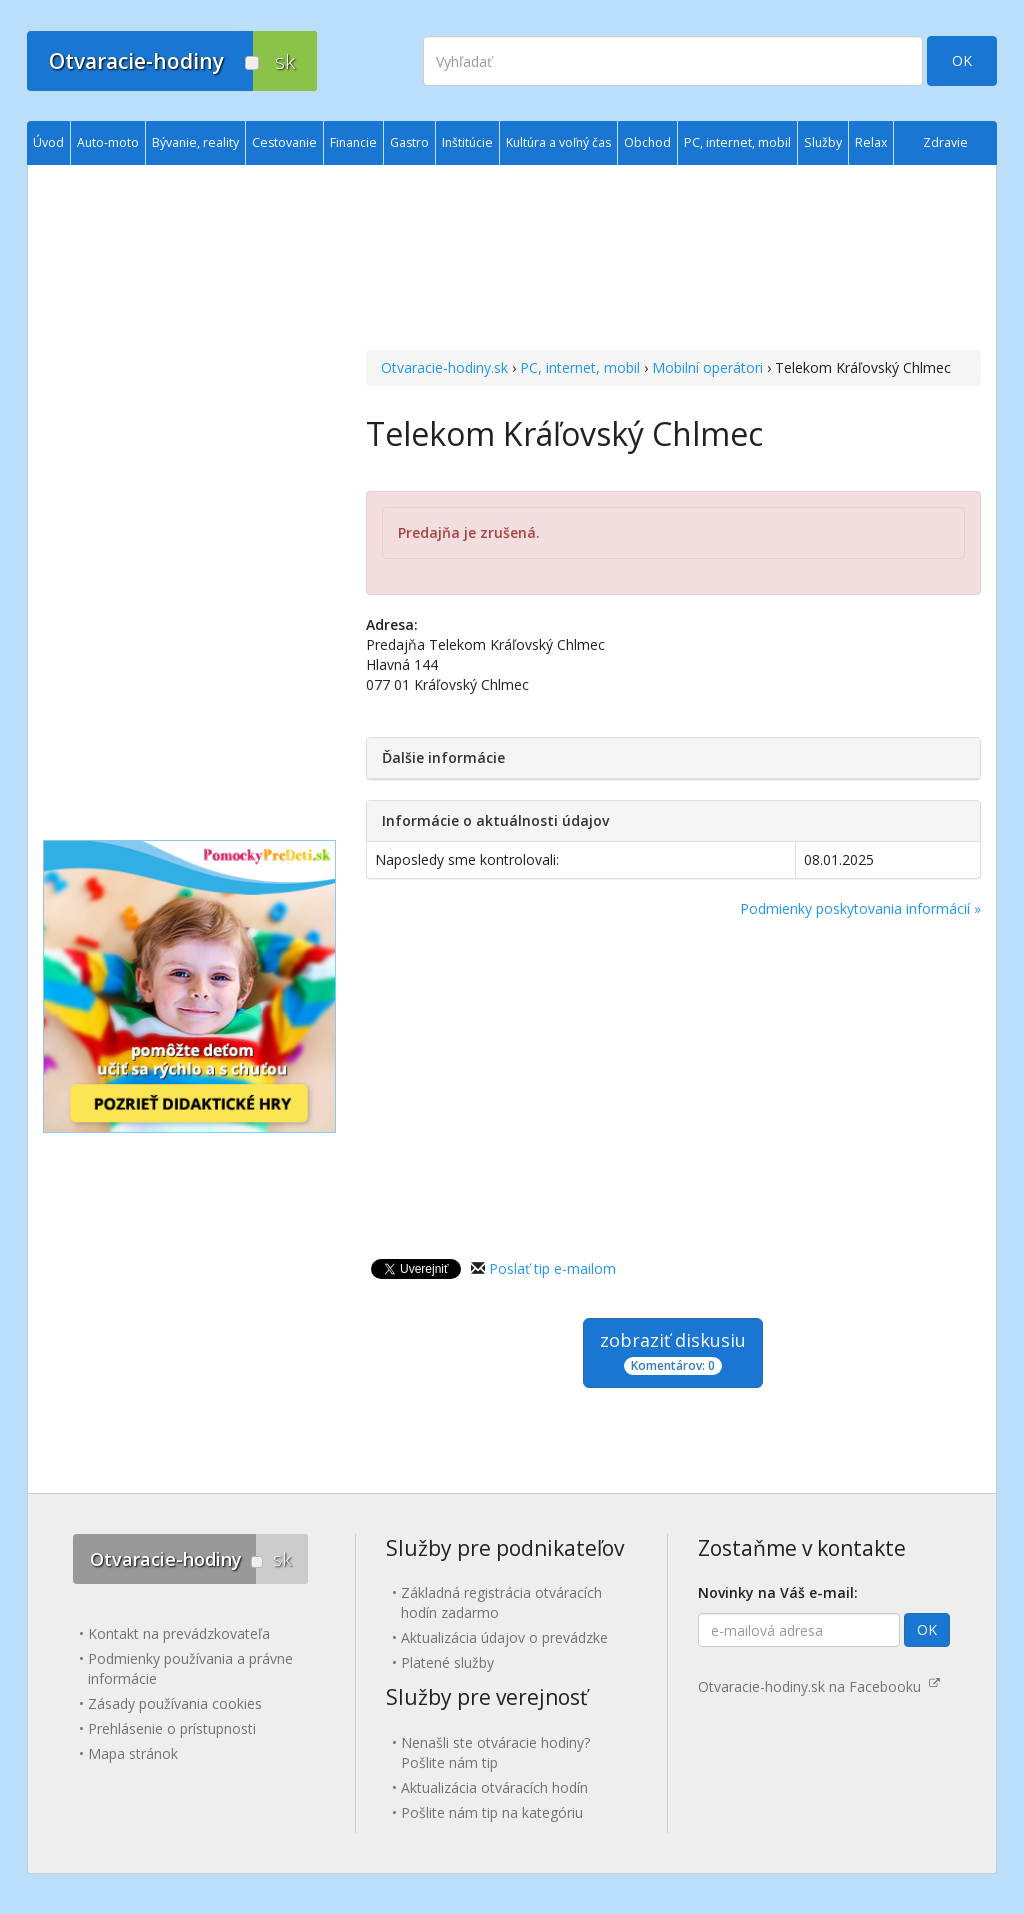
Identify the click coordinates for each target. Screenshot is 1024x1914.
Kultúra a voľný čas (558, 142)
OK (962, 60)
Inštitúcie (467, 142)
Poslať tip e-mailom (552, 1268)
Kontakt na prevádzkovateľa (179, 1633)
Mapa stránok (133, 1753)
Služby (823, 142)
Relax (871, 142)
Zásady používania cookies (175, 1703)
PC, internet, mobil (580, 367)
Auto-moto (108, 142)
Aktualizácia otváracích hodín (494, 1787)
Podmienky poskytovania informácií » (860, 908)
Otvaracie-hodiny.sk (444, 367)
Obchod (647, 142)
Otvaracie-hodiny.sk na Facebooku (819, 1686)
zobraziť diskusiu (673, 1351)
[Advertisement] (673, 260)
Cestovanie (284, 142)
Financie (353, 142)
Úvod (48, 142)
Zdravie (945, 142)
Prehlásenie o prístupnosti (172, 1728)
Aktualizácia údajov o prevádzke (504, 1637)
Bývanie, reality (195, 142)
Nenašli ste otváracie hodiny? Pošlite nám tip (495, 1752)
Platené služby (447, 1662)
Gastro (409, 142)
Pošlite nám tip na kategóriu (492, 1812)
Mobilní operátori (707, 367)
